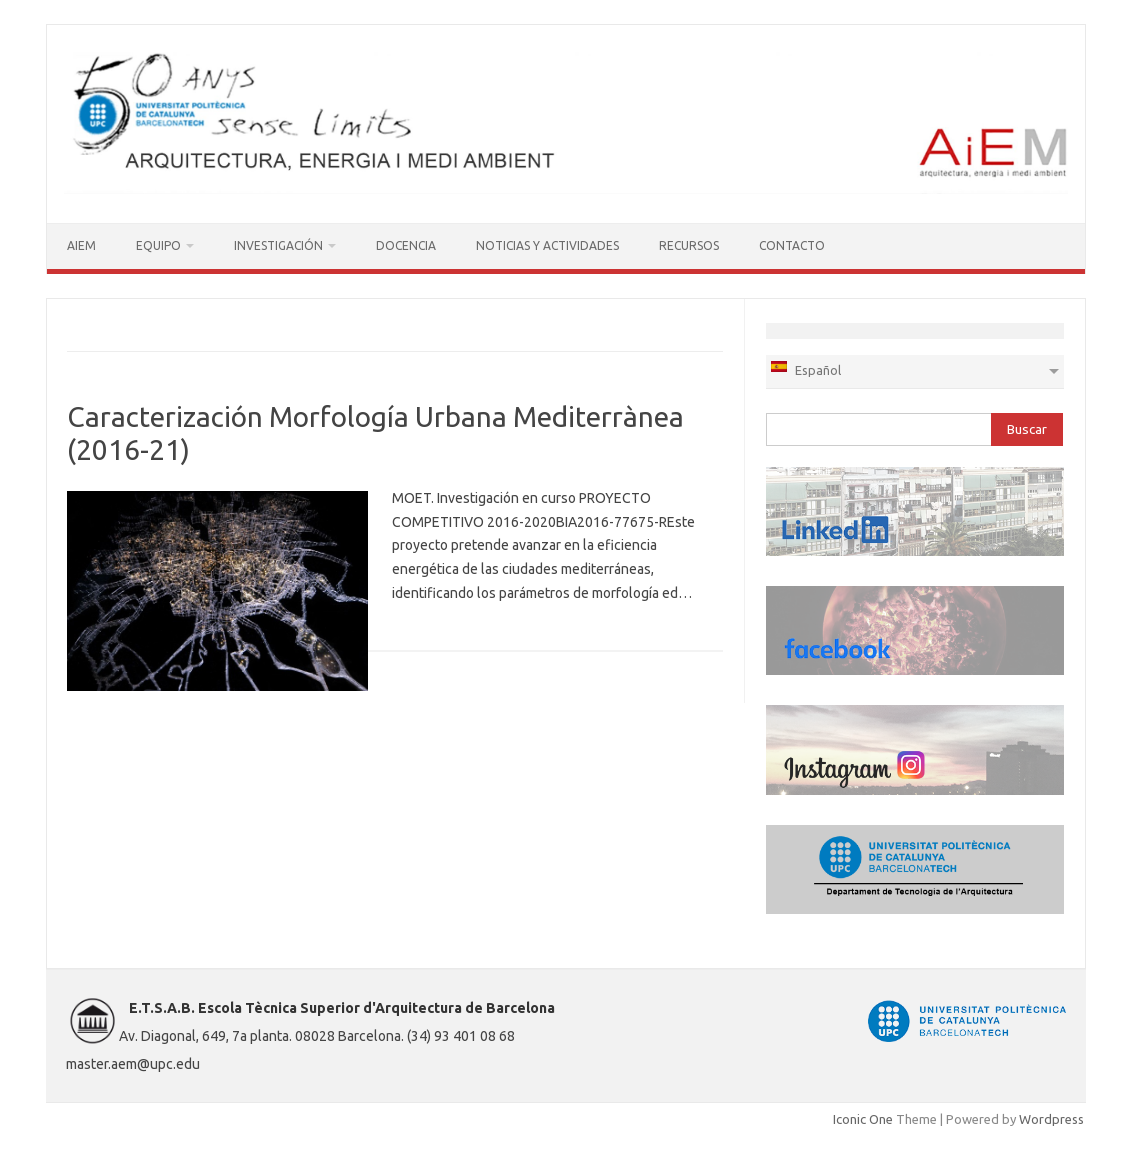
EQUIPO (158, 245)
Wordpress (1051, 1119)
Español (805, 368)
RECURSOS (689, 245)
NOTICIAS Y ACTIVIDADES (547, 245)
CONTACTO (792, 245)
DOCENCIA (406, 245)
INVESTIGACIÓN (278, 245)
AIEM (81, 245)
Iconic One (863, 1119)
